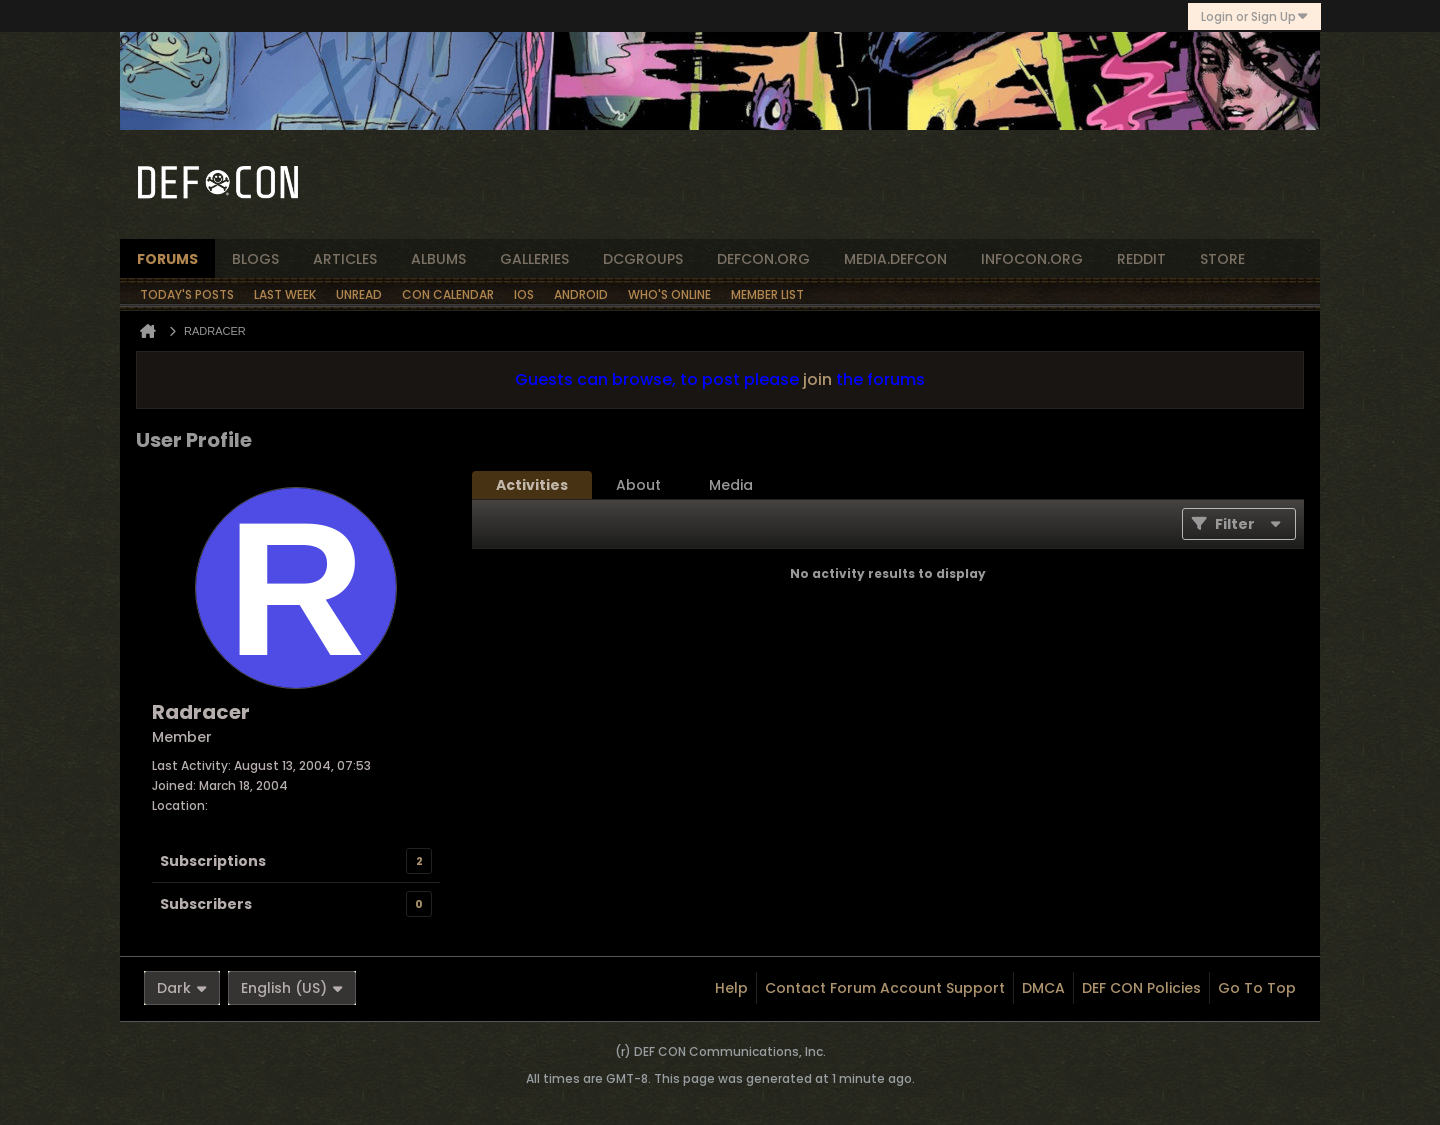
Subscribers (206, 904)
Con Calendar (448, 294)
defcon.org (763, 259)
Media (731, 485)
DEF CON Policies (1141, 988)
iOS (524, 294)
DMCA (1043, 988)
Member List (767, 294)
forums (167, 259)
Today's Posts (187, 294)
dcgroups (643, 259)
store (1222, 259)
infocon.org (1032, 259)
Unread (359, 294)
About (638, 485)
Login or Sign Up (1254, 16)
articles (345, 259)
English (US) (292, 988)
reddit (1141, 259)
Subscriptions (213, 861)
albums (438, 259)
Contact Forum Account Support (885, 988)
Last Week (285, 294)
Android (581, 294)
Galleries (534, 259)
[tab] (532, 485)
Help (731, 988)
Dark (182, 988)
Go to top (1257, 988)
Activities (532, 485)
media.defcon (895, 259)
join (817, 379)
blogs (255, 259)
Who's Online (669, 294)
